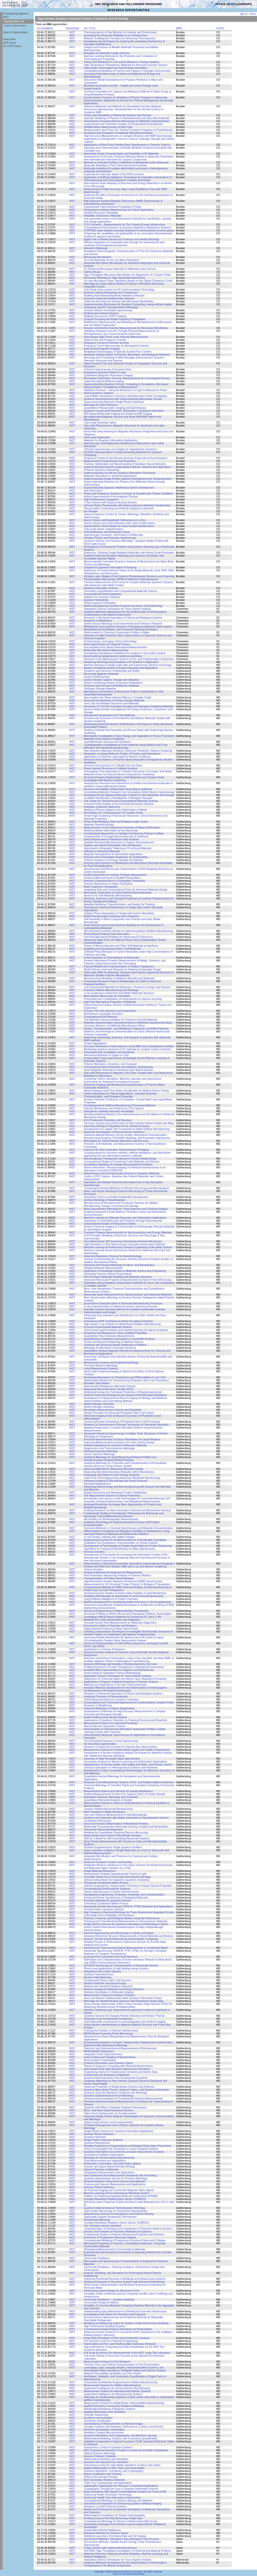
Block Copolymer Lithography (101, 886)
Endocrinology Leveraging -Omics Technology (110, 641)
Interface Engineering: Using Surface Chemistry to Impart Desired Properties (128, 1885)
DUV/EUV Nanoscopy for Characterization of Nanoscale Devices (121, 1965)
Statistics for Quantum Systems (102, 597)
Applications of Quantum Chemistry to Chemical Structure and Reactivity (125, 1720)
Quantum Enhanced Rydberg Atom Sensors (109, 298)
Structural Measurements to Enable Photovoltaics (112, 877)
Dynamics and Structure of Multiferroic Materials (111, 685)
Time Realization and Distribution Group (107, 532)
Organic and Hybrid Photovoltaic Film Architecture (112, 845)
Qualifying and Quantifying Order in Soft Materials (112, 948)
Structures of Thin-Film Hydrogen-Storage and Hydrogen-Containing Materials (129, 706)
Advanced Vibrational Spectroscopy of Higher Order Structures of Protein (126, 1433)
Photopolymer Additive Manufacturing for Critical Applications (119, 209)
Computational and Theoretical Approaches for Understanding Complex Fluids (129, 1702)
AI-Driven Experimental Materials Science (108, 1327)
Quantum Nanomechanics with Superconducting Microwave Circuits (123, 399)
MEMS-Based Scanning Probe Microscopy (108, 2033)
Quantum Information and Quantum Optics (108, 2063)
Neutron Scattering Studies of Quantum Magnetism (113, 682)
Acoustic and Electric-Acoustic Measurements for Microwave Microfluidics (126, 328)
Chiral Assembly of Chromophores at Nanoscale (111, 957)
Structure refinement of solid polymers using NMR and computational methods (129, 1046)
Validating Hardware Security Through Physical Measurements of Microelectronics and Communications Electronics (121, 332)
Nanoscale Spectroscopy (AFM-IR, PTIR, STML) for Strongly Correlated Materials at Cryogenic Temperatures (125, 1952)
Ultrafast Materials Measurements (103, 1268)
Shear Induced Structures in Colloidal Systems (110, 768)
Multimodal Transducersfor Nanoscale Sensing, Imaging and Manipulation (126, 1826)
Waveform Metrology (96, 248)
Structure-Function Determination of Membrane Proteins (116, 1823)
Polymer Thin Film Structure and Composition (110, 1010)
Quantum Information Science (101, 588)
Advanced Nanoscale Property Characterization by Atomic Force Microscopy (128, 1279)
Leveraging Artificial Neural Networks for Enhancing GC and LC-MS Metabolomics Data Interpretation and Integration (122, 1618)
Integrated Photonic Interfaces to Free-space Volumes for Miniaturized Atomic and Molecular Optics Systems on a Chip (128, 1866)
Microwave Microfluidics (97, 257)
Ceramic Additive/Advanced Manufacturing (108, 1808)
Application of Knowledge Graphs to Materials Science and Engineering (125, 1271)
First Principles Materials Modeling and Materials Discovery (118, 1276)
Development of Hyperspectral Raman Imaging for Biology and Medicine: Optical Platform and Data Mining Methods (126, 1399)
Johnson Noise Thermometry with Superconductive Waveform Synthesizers (127, 505)
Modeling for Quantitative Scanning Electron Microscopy (116, 1832)
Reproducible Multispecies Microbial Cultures (110, 1386)
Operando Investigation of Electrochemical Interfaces (114, 1132)
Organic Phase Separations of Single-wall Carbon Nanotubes (119, 913)
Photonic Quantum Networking (101, 469)
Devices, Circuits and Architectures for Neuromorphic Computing (121, 1939)
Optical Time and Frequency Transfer (105, 339)
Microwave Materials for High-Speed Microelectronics (114, 277)
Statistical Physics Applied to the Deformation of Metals (115, 809)
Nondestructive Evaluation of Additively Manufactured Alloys (118, 133)
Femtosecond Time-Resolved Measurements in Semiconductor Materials (126, 1921)
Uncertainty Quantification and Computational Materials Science (120, 591)
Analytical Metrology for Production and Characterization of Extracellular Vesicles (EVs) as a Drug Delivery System (125, 1464)
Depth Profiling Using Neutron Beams (105, 1717)
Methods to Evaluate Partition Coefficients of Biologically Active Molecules (126, 162)
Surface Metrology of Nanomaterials (104, 1200)
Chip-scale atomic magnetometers (103, 529)
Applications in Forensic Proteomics (104, 1649)
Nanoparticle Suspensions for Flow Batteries (109, 715)
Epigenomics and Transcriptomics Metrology (109, 1448)
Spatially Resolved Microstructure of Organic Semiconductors (119, 842)
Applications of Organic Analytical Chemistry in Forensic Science (121, 1681)
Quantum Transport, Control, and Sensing (108, 1862)
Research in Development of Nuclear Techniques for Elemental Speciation (126, 1424)
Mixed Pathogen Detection (99, 1406)
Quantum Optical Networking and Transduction (111, 292)
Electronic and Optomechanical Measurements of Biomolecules (120, 2048)
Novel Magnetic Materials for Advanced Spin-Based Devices (118, 1070)
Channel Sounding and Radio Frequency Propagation (115, 319)
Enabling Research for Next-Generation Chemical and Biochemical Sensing (127, 1510)
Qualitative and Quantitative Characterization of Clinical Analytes (121, 1542)
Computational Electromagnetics (102, 594)
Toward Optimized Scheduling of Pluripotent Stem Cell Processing (122, 1421)
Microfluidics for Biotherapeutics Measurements (111, 1519)
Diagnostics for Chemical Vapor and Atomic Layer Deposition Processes (125, 1678)
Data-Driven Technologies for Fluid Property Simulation (115, 68)
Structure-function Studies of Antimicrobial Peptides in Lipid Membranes (125, 1593)
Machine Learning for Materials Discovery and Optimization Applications (125, 1217)
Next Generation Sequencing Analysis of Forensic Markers (117, 1575)
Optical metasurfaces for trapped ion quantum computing (116, 1879)
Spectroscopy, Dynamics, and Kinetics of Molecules (113, 535)
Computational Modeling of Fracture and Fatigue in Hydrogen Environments (127, 70)
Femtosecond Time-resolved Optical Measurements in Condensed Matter (126, 1947)
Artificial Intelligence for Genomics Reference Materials (115, 1445)
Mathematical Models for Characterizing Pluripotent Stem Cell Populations (126, 1380)
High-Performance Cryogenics (101, 499)
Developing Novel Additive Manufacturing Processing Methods (119, 1105)
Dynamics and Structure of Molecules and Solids (112, 670)
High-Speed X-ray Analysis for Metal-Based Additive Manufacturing (122, 1324)
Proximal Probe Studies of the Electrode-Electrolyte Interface (119, 804)
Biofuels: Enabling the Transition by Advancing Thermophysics (119, 38)
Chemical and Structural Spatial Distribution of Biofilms (115, 1344)
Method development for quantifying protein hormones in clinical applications (128, 1602)
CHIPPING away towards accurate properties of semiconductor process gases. (129, 230)
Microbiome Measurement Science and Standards (112, 1409)
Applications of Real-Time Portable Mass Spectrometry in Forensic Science (127, 144)
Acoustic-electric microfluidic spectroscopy (108, 310)
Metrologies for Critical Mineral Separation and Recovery (116, 1140)
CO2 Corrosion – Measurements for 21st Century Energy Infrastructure (124, 224)
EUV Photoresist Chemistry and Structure (108, 1120)
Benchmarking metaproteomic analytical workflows (113, 656)
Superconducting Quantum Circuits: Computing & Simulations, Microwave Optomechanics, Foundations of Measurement (126, 386)
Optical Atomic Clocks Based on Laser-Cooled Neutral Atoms (119, 526)
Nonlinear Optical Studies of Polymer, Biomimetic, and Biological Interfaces (127, 354)
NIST (6, 17)
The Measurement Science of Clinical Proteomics (112, 1495)
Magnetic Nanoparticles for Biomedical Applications (113, 854)
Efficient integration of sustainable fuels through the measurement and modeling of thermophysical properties (124, 244)
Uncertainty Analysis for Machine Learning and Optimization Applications (125, 1761)
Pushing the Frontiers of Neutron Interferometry (111, 2030)
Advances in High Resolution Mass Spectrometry (112, 1758)
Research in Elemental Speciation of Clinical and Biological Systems (123, 617)
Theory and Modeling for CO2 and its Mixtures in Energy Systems (121, 62)
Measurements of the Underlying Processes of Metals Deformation (122, 827)
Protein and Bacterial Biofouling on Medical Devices (113, 1341)
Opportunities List (14, 21)
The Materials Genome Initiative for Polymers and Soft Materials (121, 1019)
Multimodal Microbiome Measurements (106, 650)
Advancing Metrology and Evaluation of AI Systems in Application (121, 662)
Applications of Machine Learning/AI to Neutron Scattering (117, 756)
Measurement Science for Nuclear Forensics (109, 1995)
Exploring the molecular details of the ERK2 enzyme (114, 174)
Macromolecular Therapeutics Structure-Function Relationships (120, 1158)
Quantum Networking (96, 600)
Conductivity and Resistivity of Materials (107, 2075)
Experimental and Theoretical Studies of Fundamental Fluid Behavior (123, 124)
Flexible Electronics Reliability (101, 212)
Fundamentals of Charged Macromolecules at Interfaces (116, 836)
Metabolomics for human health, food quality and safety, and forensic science (128, 1764)
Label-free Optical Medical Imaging (104, 381)
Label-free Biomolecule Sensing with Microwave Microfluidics (119, 301)
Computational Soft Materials (100, 1016)
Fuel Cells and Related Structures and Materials (111, 703)
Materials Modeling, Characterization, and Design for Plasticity (119, 904)
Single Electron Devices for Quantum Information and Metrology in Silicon (126, 1924)
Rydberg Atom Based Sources (101, 313)
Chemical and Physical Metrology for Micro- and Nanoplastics (119, 1265)
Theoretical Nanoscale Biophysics (103, 1829)
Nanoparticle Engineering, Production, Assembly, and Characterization (124, 1894)
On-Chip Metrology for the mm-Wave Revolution (111, 260)
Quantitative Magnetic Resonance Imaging (108, 375)
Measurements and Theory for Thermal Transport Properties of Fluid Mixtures (128, 130)
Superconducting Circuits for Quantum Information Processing (119, 472)
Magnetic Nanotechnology (99, 824)
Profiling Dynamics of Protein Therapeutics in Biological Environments (124, 1667)
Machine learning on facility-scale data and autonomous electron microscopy (128, 665)
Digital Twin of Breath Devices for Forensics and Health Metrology (121, 239)
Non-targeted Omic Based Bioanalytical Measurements (115, 647)
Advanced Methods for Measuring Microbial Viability (113, 1469)
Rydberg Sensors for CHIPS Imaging (105, 316)
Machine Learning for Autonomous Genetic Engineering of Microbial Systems (128, 1247)
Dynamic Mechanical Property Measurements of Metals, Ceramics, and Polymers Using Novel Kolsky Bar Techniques (125, 962)
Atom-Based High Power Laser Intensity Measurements (116, 336)
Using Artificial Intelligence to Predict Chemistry (111, 1599)
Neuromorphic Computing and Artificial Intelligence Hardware (119, 508)
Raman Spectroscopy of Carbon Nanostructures (111, 1891)
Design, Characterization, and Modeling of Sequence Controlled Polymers (126, 1028)
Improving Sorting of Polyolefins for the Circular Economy (117, 1126)
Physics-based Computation (100, 603)
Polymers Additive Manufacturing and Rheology (111, 990)
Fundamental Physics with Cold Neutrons (107, 1980)
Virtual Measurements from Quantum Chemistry (111, 1699)
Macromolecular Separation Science (105, 1726)
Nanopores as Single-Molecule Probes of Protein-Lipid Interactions (122, 753)
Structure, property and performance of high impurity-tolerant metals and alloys (129, 1123)
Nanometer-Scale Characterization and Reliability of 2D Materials (121, 153)
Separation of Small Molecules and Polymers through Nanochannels (123, 1220)
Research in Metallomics (98, 620)
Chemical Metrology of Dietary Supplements (109, 1708)
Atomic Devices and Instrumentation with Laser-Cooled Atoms (119, 523)
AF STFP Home (12, 46)
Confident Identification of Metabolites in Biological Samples (118, 798)
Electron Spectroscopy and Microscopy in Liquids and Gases (119, 1933)
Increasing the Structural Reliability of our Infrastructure (115, 35)
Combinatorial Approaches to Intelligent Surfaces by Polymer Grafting (124, 833)
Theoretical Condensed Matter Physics (106, 1882)
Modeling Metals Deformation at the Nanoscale (111, 830)
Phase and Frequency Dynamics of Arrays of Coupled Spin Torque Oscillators (128, 493)
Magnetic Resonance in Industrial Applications (110, 475)
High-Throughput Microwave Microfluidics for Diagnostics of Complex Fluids (127, 274)
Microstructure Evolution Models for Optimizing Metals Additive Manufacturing (128, 931)
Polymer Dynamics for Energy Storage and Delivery (113, 860)
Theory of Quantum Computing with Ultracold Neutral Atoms (118, 2066)
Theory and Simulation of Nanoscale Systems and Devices (117, 115)
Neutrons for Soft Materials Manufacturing (108, 895)
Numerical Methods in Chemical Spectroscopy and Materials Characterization (128, 1528)
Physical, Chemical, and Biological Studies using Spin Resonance (121, 1918)
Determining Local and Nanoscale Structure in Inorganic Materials (121, 1173)
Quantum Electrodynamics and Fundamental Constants (116, 2077)
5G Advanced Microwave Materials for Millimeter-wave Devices (120, 269)
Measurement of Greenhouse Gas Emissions (110, 461)
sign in (243, 13)
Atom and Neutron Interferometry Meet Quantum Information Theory (123, 1998)
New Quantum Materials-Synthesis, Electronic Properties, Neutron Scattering (128, 750)
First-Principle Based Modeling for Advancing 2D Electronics (118, 937)
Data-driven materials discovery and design (109, 1111)
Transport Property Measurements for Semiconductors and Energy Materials (128, 1232)
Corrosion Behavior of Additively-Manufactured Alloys (114, 1025)
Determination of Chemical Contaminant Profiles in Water (117, 632)
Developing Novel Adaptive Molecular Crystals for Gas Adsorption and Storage (129, 795)
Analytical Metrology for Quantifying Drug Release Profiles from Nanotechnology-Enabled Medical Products (120, 1458)
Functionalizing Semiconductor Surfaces (107, 1888)
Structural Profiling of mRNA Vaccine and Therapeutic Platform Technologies (128, 1613)
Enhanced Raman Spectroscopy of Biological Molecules (116, 1897)
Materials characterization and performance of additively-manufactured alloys (128, 1022)
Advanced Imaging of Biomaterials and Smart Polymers (116, 1480)
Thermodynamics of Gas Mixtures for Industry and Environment (120, 32)
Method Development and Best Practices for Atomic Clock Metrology (123, 605)
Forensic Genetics (94, 1551)
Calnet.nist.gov (92, 271)
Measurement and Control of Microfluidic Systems (112, 1835)
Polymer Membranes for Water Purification (108, 883)
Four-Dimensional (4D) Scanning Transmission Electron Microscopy (123, 1241)
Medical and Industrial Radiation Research (108, 1986)
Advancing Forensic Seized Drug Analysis (108, 1273)
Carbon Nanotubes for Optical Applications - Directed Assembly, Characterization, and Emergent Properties (120, 1095)
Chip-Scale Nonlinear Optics (100, 422)
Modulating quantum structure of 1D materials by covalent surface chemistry (127, 1049)
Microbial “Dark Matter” (97, 1383)
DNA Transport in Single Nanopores (104, 1811)
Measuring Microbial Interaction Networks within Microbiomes (119, 1472)
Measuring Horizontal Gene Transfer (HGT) (109, 1389)
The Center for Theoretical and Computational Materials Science (121, 801)
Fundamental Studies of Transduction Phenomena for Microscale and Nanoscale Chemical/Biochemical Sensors (124, 1515)
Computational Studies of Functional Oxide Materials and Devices (121, 1161)
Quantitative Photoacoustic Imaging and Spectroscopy (115, 407)
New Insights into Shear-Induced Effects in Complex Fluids (117, 697)
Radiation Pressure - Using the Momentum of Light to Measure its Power (125, 390)
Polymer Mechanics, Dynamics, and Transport (110, 1064)
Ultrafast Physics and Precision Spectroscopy (110, 537)
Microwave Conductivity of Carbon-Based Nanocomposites (118, 892)
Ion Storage (90, 511)
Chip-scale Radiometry (97, 437)
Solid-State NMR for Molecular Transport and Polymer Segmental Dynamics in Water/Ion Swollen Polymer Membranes (129, 974)
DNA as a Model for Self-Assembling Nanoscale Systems (116, 1838)
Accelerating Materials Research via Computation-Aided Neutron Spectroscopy (129, 792)
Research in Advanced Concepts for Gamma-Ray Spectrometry (120, 1746)
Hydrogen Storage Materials (100, 688)
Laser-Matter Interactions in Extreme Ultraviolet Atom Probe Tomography (125, 396)
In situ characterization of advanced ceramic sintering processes (121, 1306)
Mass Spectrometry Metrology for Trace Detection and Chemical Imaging (126, 1208)
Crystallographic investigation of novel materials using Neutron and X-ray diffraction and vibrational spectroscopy (126, 746)
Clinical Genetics (93, 1569)
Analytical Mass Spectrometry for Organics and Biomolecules (119, 1670)
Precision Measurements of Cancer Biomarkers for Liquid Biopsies (122, 1439)
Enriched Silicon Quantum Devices (104, 1909)
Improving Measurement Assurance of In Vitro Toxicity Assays (119, 1442)
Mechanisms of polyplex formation (103, 1013)
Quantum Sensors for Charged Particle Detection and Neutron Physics (124, 2015)
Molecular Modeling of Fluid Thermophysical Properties (115, 165)
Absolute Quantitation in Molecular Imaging (108, 1992)
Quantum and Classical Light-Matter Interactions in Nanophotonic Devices (126, 1817)
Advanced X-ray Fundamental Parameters (108, 2018)
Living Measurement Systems (101, 1368)
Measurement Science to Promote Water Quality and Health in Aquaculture (127, 1749)
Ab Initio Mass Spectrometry (100, 1743)
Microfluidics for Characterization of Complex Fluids (113, 812)
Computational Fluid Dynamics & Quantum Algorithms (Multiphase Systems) (127, 227)
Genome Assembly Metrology (101, 1451)
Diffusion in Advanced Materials (102, 851)
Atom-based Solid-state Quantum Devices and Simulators (117, 2069)
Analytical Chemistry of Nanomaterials (106, 1696)
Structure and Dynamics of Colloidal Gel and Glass (113, 765)
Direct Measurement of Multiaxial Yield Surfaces (111, 839)
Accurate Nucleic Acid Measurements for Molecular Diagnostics (120, 1622)
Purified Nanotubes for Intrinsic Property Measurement (115, 874)
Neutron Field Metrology (98, 1977)
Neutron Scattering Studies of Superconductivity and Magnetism (121, 668)
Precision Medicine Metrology (101, 1365)
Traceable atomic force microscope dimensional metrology (117, 1876)
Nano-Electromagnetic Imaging (101, 348)
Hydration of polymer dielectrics (102, 806)
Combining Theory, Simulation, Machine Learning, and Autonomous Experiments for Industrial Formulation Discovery (122, 1080)
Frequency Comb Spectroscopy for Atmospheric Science (116, 345)
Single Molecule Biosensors (100, 1871)
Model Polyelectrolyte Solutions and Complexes (111, 916)
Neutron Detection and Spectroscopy (105, 1983)
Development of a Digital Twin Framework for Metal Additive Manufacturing (127, 1129)
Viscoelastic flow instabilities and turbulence (109, 1052)
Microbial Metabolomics (97, 1483)
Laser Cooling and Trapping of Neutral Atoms (110, 2057)
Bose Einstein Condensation (100, 2060)
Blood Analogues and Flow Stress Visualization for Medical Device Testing (126, 1090)
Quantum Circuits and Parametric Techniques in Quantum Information (124, 410)
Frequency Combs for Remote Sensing (106, 342)
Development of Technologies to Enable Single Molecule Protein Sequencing (128, 1545)
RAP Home (9, 42)
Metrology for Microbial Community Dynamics (110, 1347)
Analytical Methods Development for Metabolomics (113, 1572)
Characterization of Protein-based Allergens (109, 1578)
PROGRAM (72, 28)
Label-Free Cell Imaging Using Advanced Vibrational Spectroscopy (122, 1477)
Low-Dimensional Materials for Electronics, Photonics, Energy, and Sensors (127, 987)
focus (252, 13)
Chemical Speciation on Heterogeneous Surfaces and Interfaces (121, 1767)
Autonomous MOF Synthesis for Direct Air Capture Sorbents (118, 1321)
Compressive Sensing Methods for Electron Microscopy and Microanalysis (126, 1188)
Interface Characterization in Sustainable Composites (114, 880)
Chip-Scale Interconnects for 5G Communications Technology (119, 289)
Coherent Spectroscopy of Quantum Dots (107, 369)
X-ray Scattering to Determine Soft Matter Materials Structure (119, 993)
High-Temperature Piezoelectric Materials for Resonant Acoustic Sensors (126, 65)
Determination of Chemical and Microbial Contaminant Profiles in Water (125, 1729)
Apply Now (9, 39)
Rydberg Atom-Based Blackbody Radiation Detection (114, 295)
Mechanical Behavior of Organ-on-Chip (106, 1055)
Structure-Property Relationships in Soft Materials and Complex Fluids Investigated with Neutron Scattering (124, 779)
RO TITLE (90, 28)
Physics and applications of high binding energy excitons (116, 1968)
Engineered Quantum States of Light (105, 372)
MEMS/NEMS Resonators (99, 2051)
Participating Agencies (16, 13)
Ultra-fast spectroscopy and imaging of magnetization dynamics (120, 449)
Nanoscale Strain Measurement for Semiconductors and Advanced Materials (128, 1294)
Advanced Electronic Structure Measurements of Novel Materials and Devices (128, 1936)
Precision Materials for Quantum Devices (107, 1900)
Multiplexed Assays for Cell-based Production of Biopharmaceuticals (123, 1392)
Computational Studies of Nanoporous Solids (110, 1223)
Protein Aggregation (95, 1043)
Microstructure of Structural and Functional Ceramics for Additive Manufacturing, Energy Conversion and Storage (121, 1204)
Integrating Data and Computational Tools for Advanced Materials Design (126, 889)
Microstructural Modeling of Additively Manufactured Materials (119, 978)
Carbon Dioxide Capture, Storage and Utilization (111, 679)
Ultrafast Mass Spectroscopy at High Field (108, 127)
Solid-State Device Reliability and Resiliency (109, 1915)
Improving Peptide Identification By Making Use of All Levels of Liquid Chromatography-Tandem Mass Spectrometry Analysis (123, 1639)
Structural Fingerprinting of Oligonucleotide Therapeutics (116, 1610)
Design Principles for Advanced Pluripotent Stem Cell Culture (119, 1412)
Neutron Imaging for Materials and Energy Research (114, 1989)
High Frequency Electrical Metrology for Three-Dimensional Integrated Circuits (129, 1912)
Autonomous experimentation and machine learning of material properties (126, 1330)
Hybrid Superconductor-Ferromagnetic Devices (111, 496)
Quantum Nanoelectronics (99, 1974)
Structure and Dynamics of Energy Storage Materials (114, 700)
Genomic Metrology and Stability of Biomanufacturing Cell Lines (120, 1664)
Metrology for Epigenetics (98, 1436)
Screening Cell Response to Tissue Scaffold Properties (115, 1333)
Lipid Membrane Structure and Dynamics (107, 741)
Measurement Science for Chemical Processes (111, 1723)
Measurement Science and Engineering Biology (111, 1362)
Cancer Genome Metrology (99, 1454)
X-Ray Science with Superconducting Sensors (110, 502)
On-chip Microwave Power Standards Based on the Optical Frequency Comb (128, 280)
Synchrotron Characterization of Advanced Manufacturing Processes (123, 1303)
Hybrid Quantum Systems (98, 393)
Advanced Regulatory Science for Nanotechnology (113, 1256)
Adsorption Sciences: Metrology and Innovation (111, 1797)
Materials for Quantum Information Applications (111, 440)
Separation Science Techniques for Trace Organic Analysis (117, 608)
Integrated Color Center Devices (102, 1971)
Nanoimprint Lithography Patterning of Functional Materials (118, 848)
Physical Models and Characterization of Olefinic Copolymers (119, 966)
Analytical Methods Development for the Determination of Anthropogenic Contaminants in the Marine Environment (125, 613)
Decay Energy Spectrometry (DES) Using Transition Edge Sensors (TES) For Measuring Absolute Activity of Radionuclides (128, 2005)
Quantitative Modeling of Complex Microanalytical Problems (118, 1164)
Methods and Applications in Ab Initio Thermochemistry (115, 1684)
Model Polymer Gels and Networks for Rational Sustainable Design (122, 969)
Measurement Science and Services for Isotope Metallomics (118, 1791)
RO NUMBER (45, 28)
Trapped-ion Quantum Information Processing (110, 567)
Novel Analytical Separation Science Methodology (112, 1673)
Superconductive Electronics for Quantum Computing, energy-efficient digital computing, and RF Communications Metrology (128, 306)
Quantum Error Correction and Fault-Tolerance (110, 1956)
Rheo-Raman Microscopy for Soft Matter (107, 996)
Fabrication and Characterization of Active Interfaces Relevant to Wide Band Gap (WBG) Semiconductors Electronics (127, 1961)
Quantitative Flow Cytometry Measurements (109, 1336)
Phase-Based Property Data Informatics (107, 934)
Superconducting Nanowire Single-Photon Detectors (114, 402)
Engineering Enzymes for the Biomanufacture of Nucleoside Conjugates (125, 1540)
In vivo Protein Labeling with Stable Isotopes (109, 1537)
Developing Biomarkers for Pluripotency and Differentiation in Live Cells (125, 1377)
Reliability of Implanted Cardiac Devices (107, 53)
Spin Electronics (93, 490)
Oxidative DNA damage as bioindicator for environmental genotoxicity (124, 1596)
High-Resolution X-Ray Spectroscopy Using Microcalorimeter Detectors (125, 1244)
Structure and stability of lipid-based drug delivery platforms (118, 789)
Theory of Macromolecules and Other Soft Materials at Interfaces (121, 945)
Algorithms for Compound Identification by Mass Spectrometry (119, 1548)
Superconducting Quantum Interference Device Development (119, 487)
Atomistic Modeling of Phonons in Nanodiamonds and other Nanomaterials (127, 118)
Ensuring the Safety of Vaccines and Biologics (110, 1625)
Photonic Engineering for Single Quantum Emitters (113, 1847)
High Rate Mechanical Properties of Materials (110, 1002)
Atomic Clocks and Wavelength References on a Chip (115, 520)
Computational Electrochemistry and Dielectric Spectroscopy (118, 1067)
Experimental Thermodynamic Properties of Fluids (112, 206)
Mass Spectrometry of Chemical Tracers (107, 644)
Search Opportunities (15, 25)
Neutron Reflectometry (97, 676)
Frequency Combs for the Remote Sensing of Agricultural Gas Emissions (126, 458)
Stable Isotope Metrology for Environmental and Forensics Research (123, 623)
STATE (220, 28)
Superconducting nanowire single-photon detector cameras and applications (127, 467)
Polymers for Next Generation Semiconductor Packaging (116, 1149)
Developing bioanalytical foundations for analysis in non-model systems (125, 653)
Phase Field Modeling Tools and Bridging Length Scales (116, 821)
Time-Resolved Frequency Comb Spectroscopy (111, 1741)
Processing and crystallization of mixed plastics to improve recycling (123, 999)
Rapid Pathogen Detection (99, 1404)
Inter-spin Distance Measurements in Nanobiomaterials (115, 1814)
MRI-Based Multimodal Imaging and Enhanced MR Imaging (118, 413)
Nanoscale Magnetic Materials (101, 673)
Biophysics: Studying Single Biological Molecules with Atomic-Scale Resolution (129, 552)
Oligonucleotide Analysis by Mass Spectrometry (111, 1628)
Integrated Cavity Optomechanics (103, 2054)
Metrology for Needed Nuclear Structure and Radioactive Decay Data (123, 2001)
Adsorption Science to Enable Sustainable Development (116, 1197)
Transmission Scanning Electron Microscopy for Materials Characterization (126, 121)
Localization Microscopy (97, 1820)
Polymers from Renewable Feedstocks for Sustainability (116, 857)
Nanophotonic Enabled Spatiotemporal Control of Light (115, 1874)
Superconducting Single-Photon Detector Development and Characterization (128, 478)
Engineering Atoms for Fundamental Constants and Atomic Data (121, 2072)
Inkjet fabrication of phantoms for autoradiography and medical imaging (125, 2021)
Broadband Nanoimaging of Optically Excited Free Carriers (117, 351)
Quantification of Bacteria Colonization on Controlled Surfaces (119, 1339)
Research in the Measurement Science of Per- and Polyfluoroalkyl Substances (129, 659)
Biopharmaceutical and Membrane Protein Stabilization (115, 1492)
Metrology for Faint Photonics (101, 404)
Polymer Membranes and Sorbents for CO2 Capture (114, 1108)
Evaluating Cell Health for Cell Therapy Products (111, 1474)
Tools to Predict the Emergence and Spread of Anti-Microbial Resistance (125, 1395)
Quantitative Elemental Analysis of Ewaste (108, 1800)
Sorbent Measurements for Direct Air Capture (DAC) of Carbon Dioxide (124, 1794)
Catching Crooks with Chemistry (102, 1732)
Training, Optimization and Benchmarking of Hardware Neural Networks (125, 464)
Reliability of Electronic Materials (102, 215)
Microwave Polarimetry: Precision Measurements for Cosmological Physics (127, 378)
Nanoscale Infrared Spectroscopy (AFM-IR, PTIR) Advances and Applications (128, 1906)
